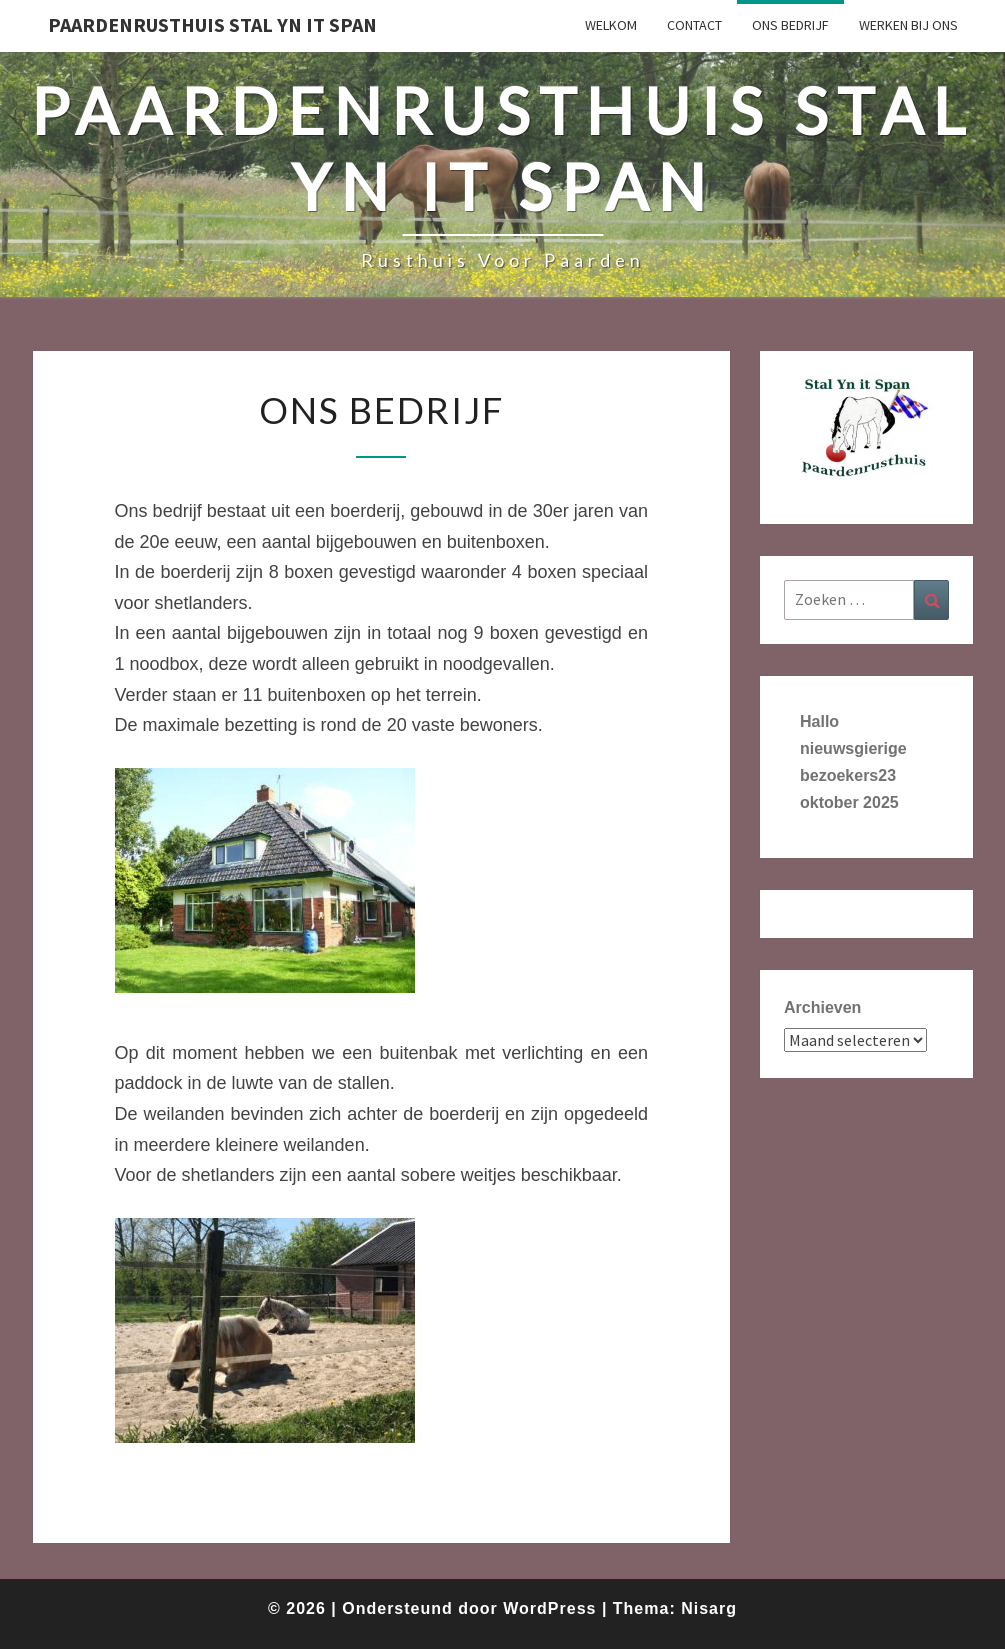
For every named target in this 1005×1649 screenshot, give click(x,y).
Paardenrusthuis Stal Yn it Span (212, 24)
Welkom (611, 25)
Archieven (822, 1007)
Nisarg (709, 1608)
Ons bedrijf (790, 25)
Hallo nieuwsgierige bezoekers (853, 748)
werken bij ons (908, 25)
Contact (694, 25)
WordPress (549, 1608)
